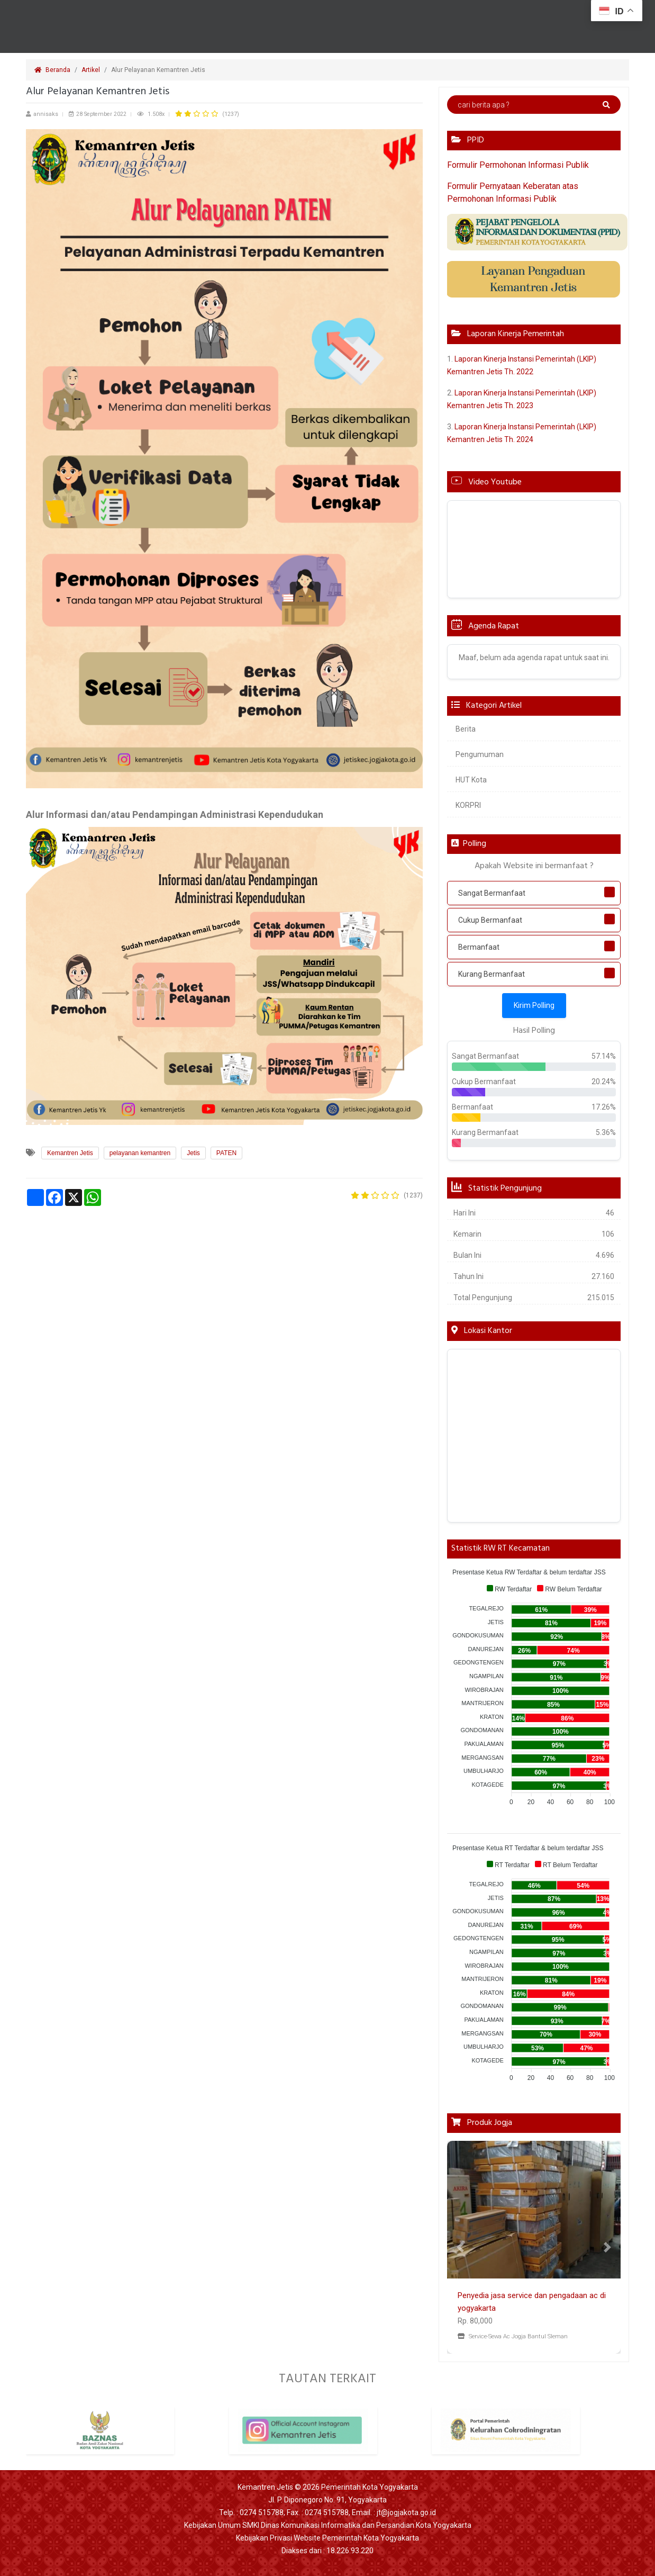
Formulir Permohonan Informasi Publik (518, 165)
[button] (460, 2247)
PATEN (226, 1153)
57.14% (604, 1056)
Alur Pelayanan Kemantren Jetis (159, 70)
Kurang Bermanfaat (491, 974)
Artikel (90, 70)
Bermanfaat (478, 947)
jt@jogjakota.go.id (406, 2512)
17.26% (604, 1107)
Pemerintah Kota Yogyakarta (369, 2487)
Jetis (193, 1153)
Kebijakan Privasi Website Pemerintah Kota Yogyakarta (327, 2538)
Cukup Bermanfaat (490, 920)
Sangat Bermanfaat (491, 893)
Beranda (52, 70)
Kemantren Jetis (70, 1153)
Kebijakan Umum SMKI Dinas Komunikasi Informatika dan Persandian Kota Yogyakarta (327, 2525)
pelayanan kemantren (140, 1153)
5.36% (606, 1132)
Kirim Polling (534, 1005)
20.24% (604, 1081)
